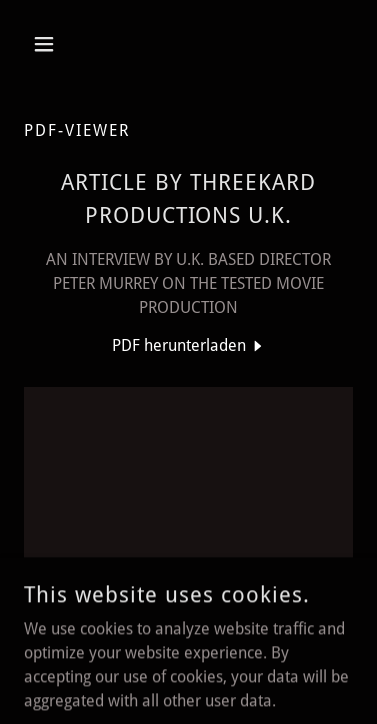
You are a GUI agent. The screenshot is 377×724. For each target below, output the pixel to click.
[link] (189, 345)
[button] (48, 44)
